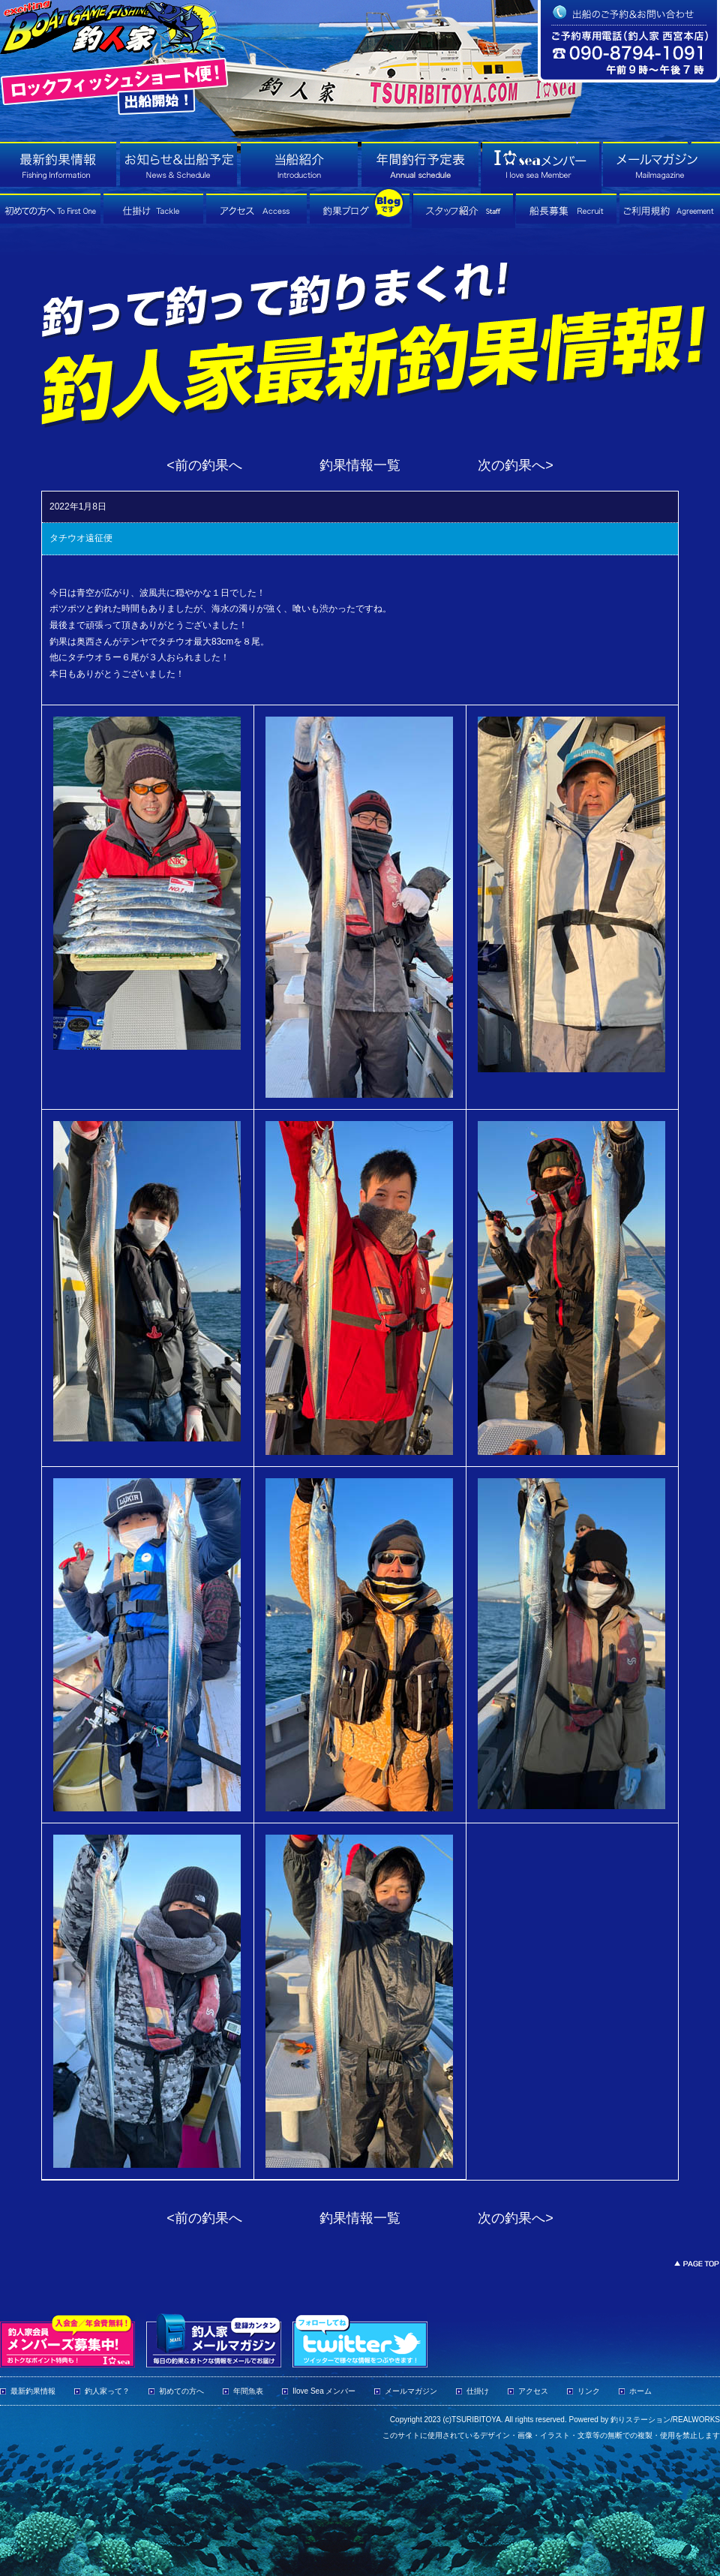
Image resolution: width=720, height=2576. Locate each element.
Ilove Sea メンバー (324, 2391)
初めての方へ (181, 2391)
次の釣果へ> (516, 465)
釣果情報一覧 (360, 465)
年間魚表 (248, 2391)
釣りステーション (640, 2419)
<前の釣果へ (204, 465)
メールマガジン (411, 2391)
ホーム (640, 2391)
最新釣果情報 (33, 2391)
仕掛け (477, 2391)
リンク (589, 2391)
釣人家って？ (107, 2391)
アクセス (533, 2391)
